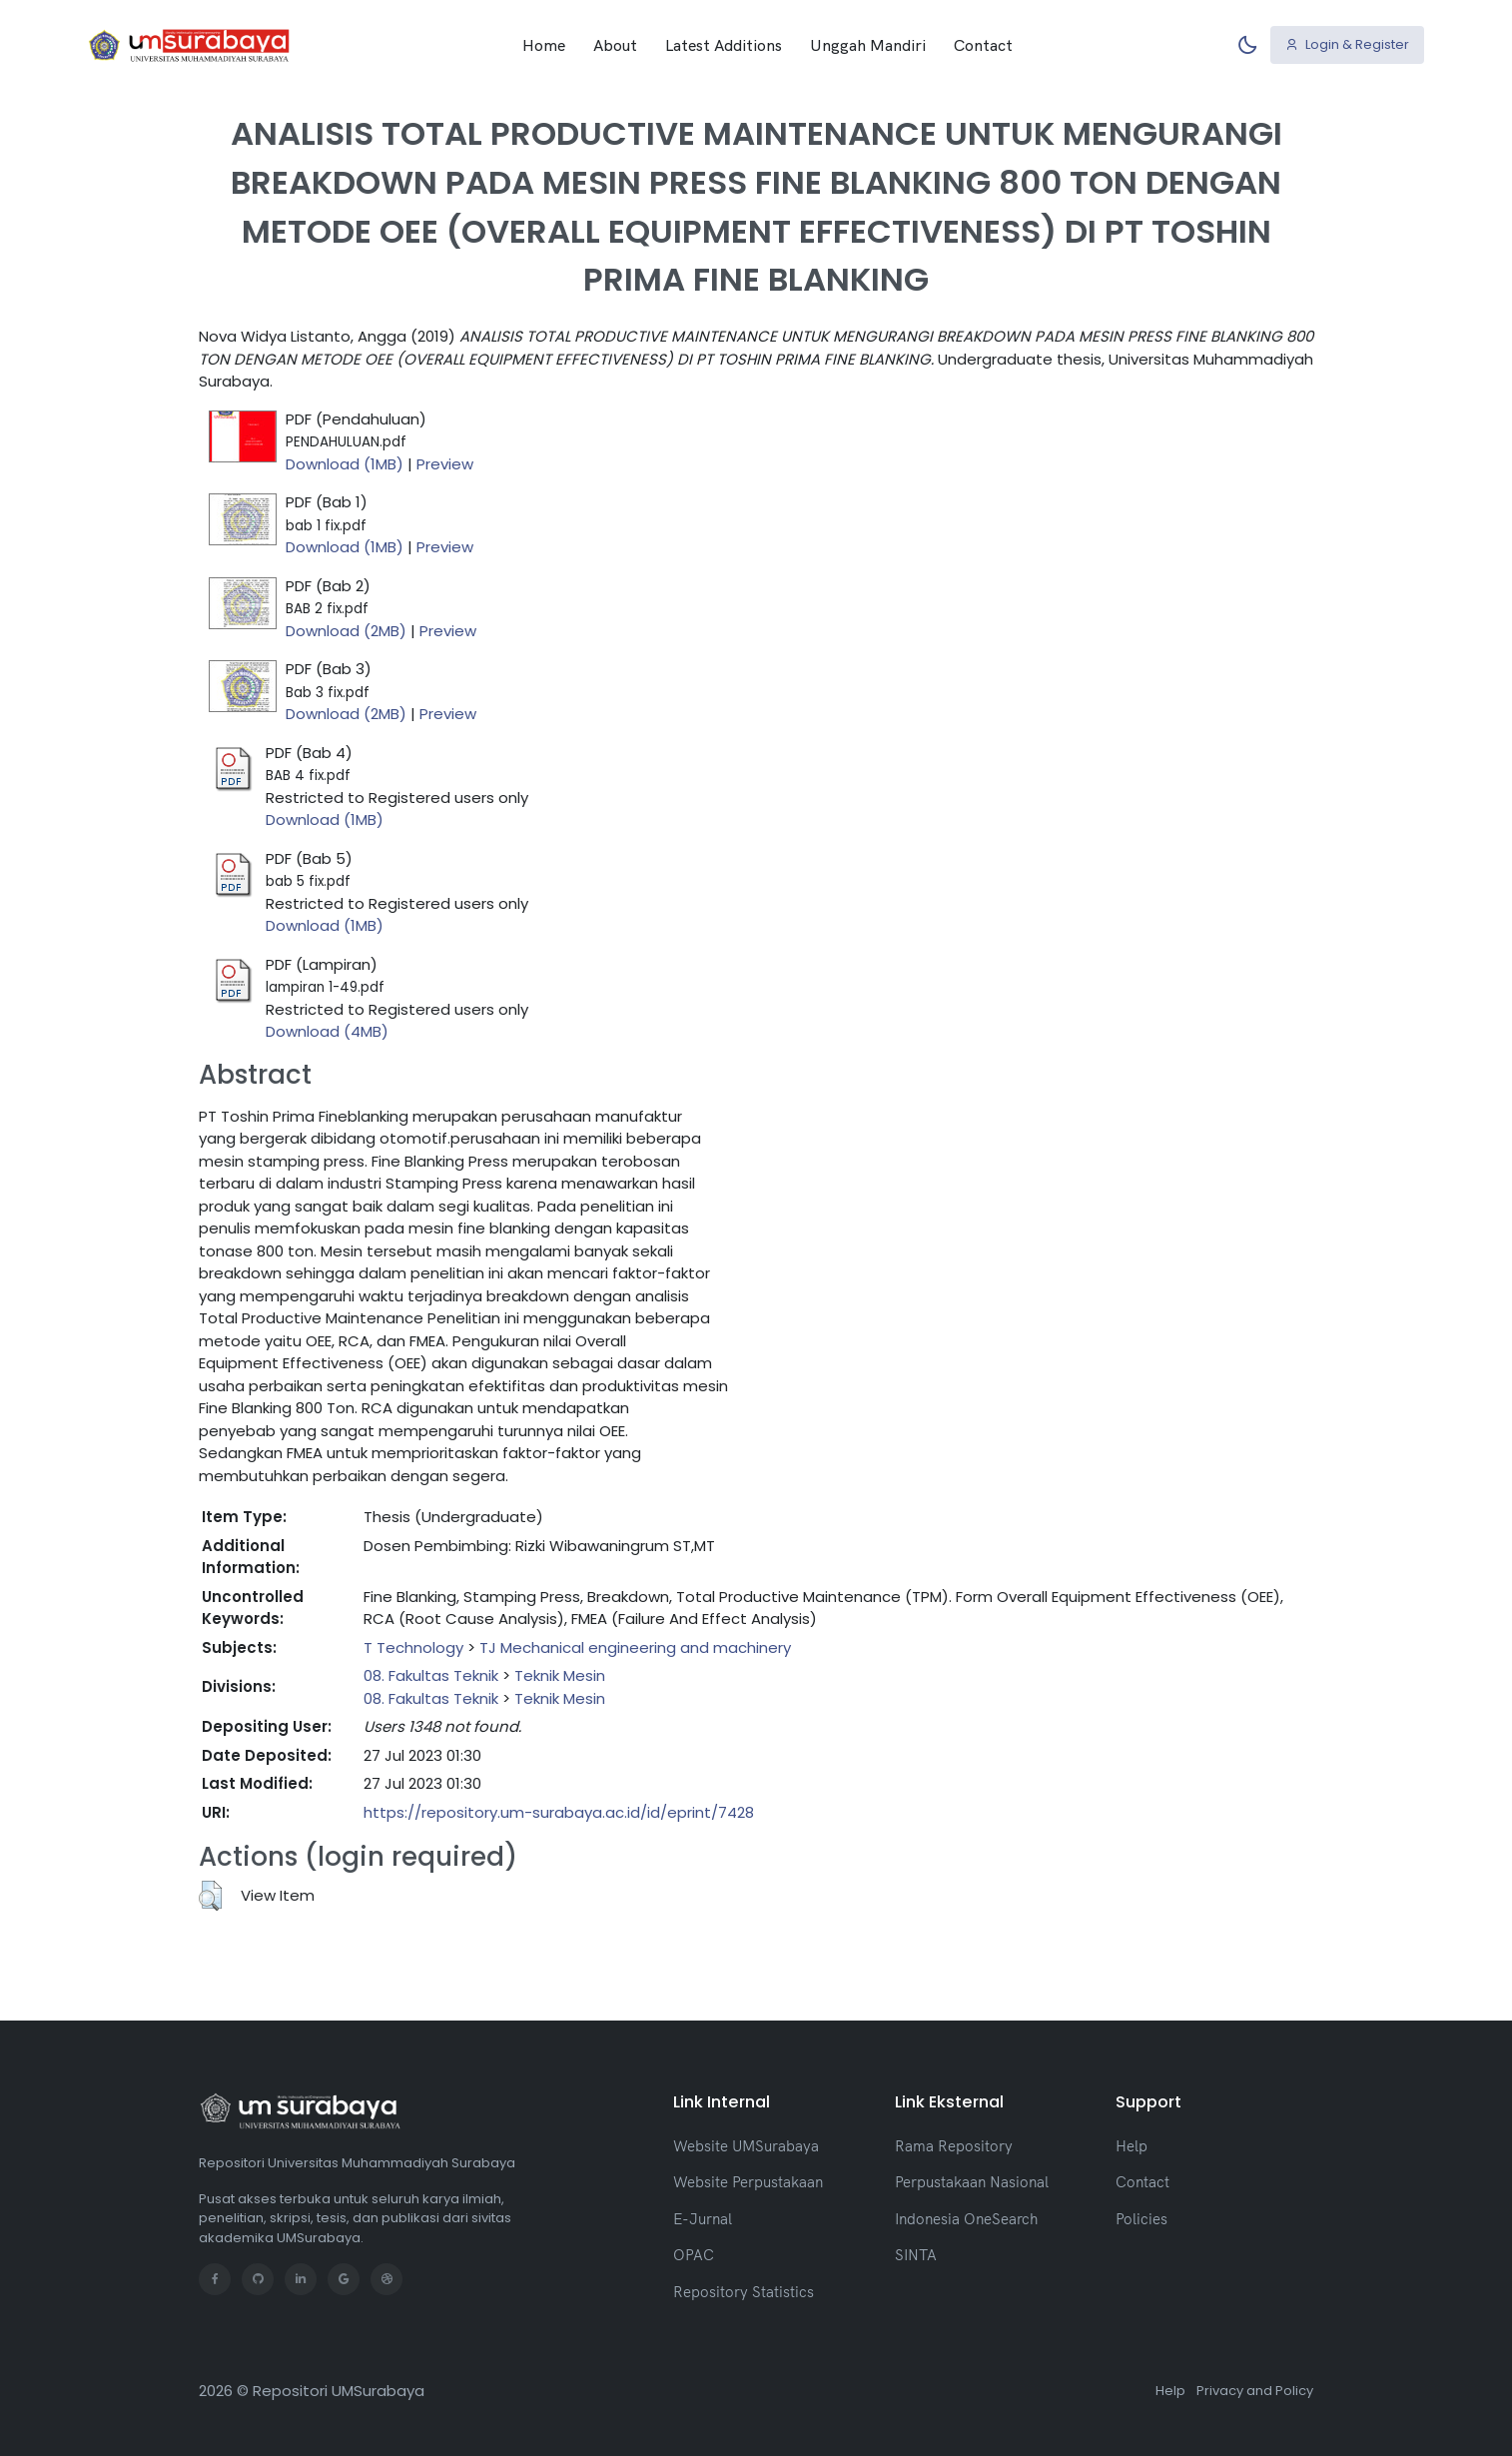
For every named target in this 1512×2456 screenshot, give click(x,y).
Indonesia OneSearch (966, 2218)
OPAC (693, 2254)
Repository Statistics (743, 2291)
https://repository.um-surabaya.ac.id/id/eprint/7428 (559, 1812)
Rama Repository (954, 2145)
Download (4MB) (327, 1031)
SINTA (916, 2254)
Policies (1141, 2218)
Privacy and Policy (1254, 2390)
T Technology (413, 1647)
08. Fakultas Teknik (431, 1675)
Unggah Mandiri (868, 45)
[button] (210, 1896)
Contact (983, 45)
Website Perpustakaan (748, 2181)
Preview (444, 463)
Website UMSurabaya (746, 2145)
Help (1131, 2145)
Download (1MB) (344, 463)
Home (543, 45)
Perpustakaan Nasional (972, 2181)
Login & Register (1347, 44)
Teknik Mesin (559, 1675)
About (615, 45)
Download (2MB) (346, 630)
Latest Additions (723, 45)
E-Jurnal (702, 2218)
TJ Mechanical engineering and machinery (635, 1647)
